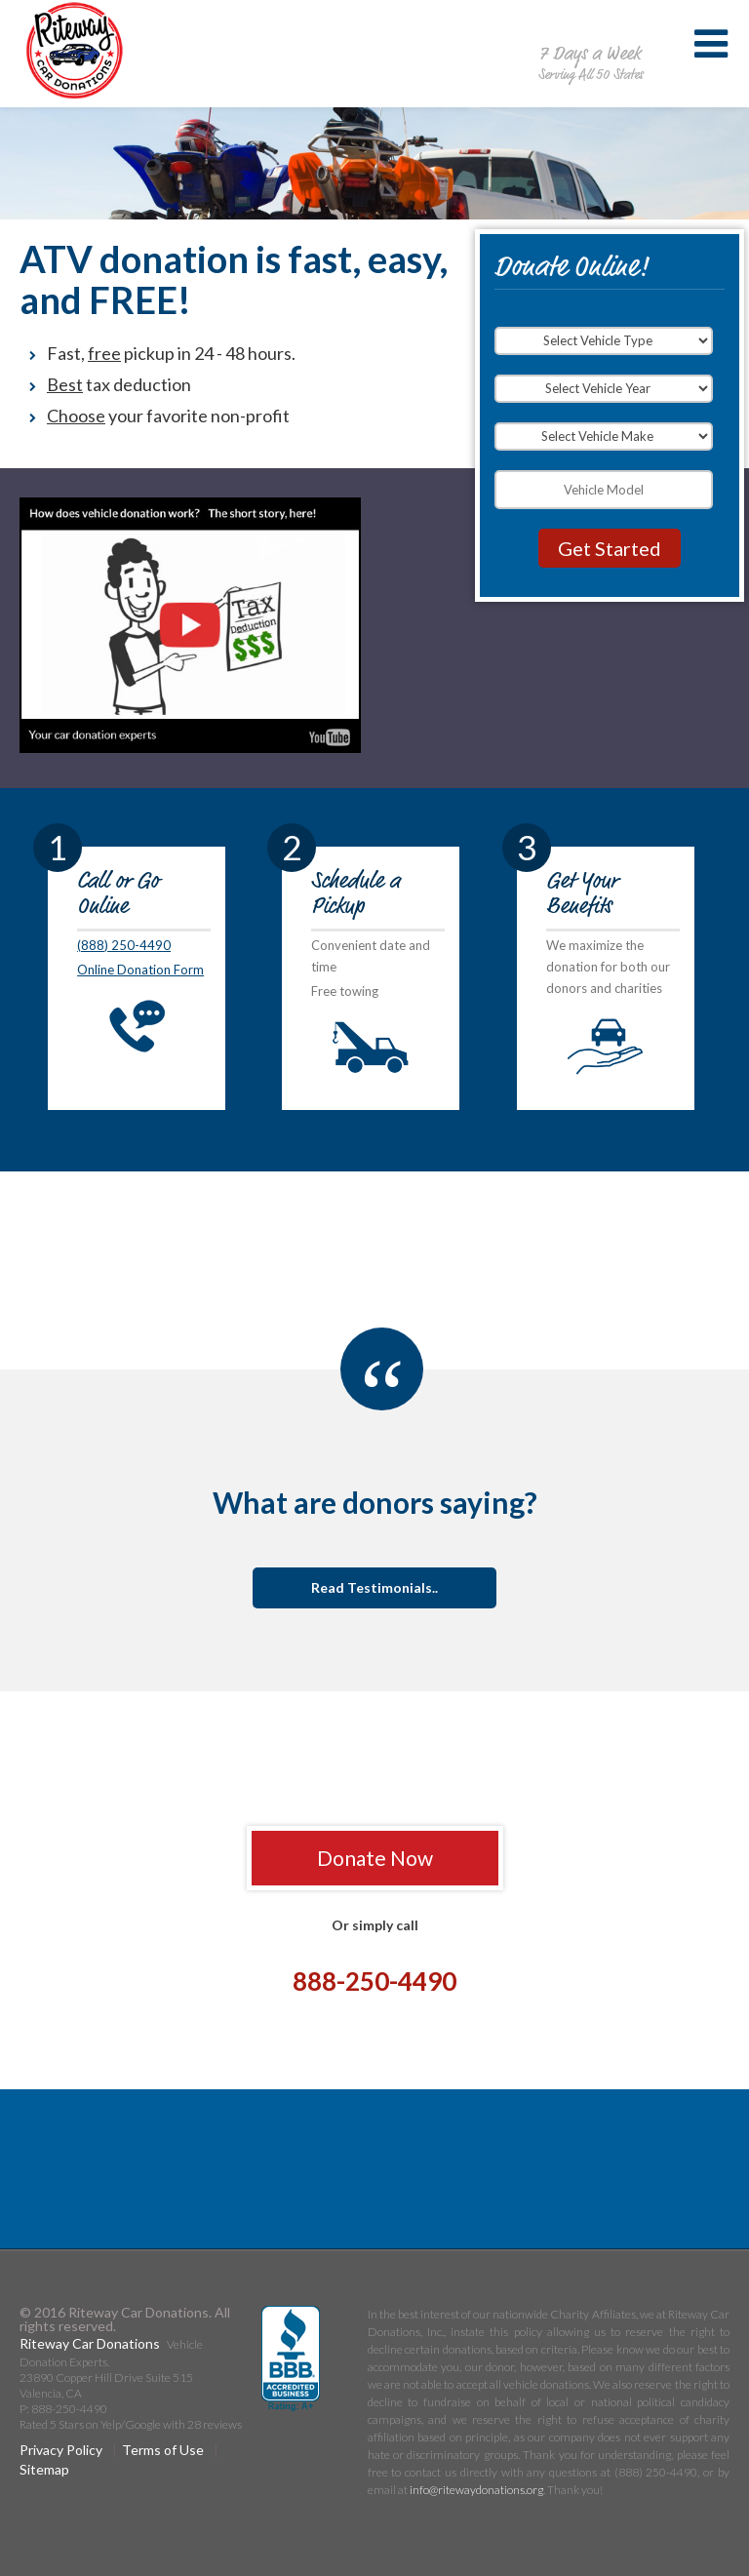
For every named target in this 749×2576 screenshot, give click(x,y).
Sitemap (44, 2469)
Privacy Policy (61, 2449)
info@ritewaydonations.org (476, 2489)
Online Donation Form (140, 969)
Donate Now (375, 1857)
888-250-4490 (590, 33)
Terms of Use (163, 2449)
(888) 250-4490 (124, 945)
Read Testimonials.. (374, 1587)
